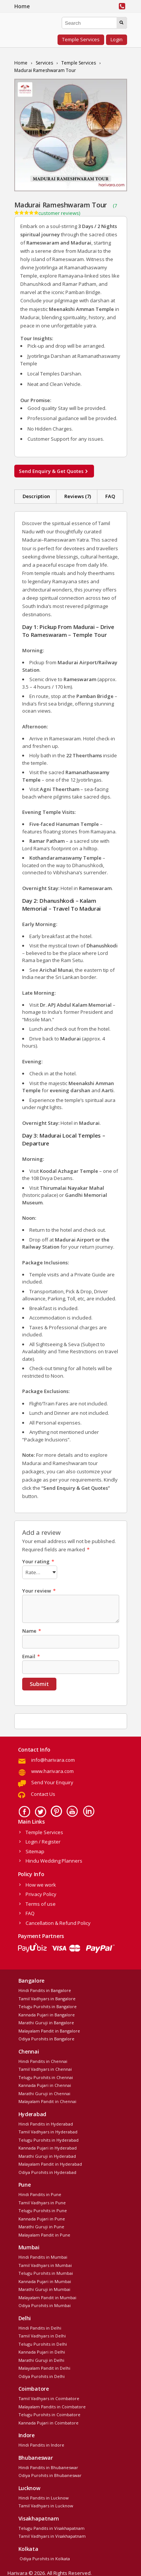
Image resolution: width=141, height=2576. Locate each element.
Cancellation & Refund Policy (58, 1921)
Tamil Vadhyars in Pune (42, 2201)
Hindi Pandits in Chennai (42, 2060)
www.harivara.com (52, 1770)
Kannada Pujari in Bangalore (46, 2013)
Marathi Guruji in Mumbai (44, 2288)
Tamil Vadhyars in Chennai (45, 2068)
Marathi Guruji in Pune (41, 2225)
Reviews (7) (77, 496)
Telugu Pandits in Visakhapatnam (51, 2527)
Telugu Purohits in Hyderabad (48, 2139)
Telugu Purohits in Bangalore (47, 2005)
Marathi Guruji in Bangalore (46, 2021)
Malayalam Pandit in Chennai (47, 2100)
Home (22, 6)
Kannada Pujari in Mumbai (44, 2280)
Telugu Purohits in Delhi (42, 2343)
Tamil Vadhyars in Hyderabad (47, 2130)
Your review (39, 1589)
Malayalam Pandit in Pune (44, 2234)
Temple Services (81, 39)
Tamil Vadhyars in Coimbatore (48, 2397)
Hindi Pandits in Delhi (39, 2327)
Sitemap (35, 1850)
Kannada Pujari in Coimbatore (48, 2421)
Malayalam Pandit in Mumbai (47, 2296)
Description (36, 496)
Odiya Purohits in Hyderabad (47, 2171)
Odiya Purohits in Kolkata (44, 2557)
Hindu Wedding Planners (54, 1859)
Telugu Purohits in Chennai (45, 2076)
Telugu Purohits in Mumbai (45, 2272)
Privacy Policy (41, 1893)
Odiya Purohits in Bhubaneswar (50, 2474)
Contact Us (43, 1792)
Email (31, 1655)
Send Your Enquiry (52, 1781)
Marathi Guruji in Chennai (44, 2092)
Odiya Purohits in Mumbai (44, 2304)
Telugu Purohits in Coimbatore (49, 2413)
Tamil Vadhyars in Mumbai (45, 2264)
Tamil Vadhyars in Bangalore (47, 1997)
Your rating (38, 1561)
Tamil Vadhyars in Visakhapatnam (52, 2535)
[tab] (36, 496)
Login (117, 39)
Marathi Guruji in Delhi (41, 2359)
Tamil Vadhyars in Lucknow (45, 2504)
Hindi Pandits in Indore (41, 2444)
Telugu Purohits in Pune (42, 2209)
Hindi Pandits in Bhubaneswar (48, 2466)
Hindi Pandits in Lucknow (43, 2496)
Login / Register (43, 1840)
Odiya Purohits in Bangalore (46, 2037)
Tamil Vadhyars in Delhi (42, 2334)
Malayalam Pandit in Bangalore (49, 2030)
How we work (41, 1883)
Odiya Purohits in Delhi (41, 2375)
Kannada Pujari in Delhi (41, 2351)
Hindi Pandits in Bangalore (44, 1989)
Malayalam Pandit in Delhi (44, 2367)
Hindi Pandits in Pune (39, 2193)
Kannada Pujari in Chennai (44, 2084)
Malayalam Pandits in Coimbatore (52, 2405)
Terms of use (41, 1902)
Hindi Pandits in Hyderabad (45, 2123)
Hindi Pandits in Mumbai (42, 2256)
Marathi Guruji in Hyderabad (47, 2155)
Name (31, 1629)
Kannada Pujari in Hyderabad (47, 2147)
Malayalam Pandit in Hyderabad (50, 2163)
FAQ (110, 496)
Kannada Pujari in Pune (41, 2217)
